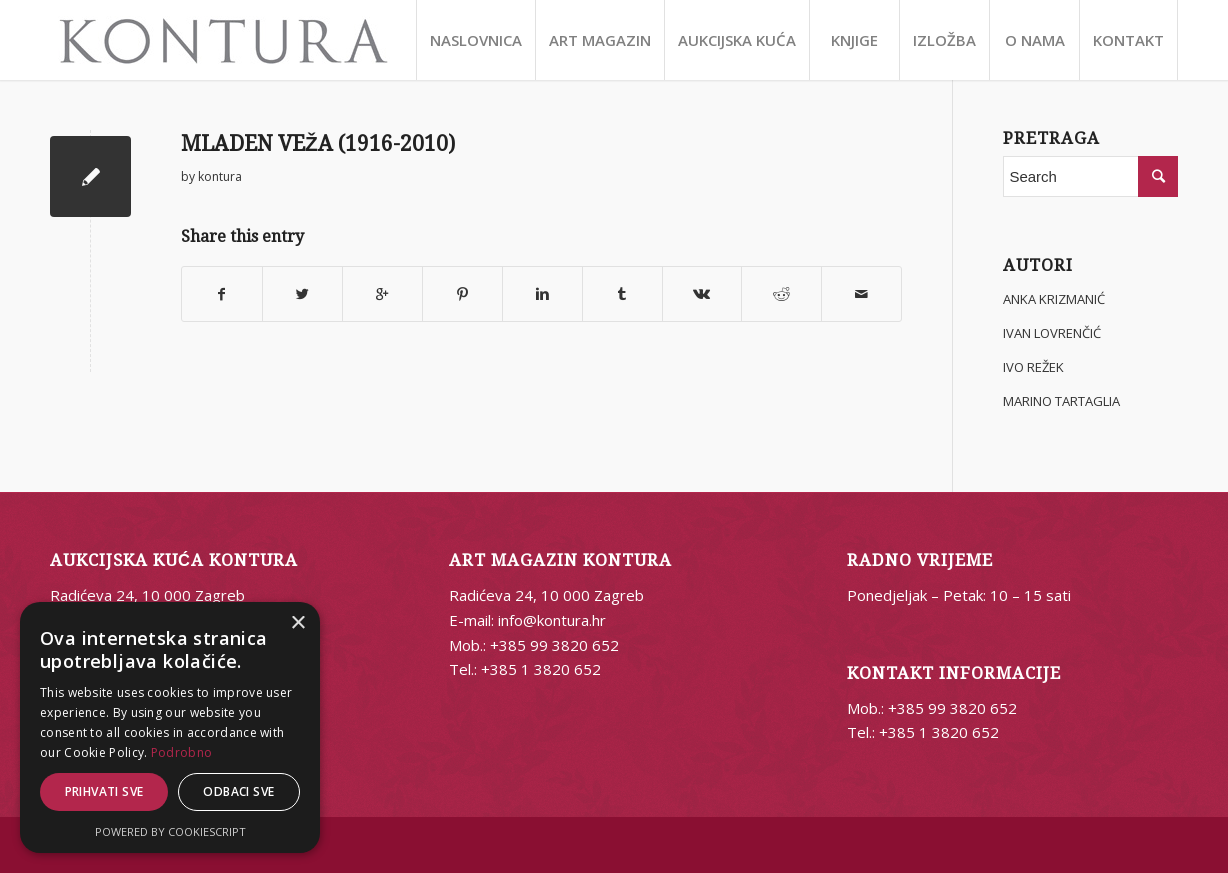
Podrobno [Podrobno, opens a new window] (181, 752)
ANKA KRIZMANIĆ (1054, 299)
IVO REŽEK (1033, 367)
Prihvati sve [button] (104, 791)
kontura (220, 176)
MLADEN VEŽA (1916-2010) (318, 143)
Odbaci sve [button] (238, 791)
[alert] (170, 727)
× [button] (297, 623)
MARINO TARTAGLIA (1061, 401)
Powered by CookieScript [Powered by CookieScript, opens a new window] (170, 831)
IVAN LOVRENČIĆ (1052, 333)
